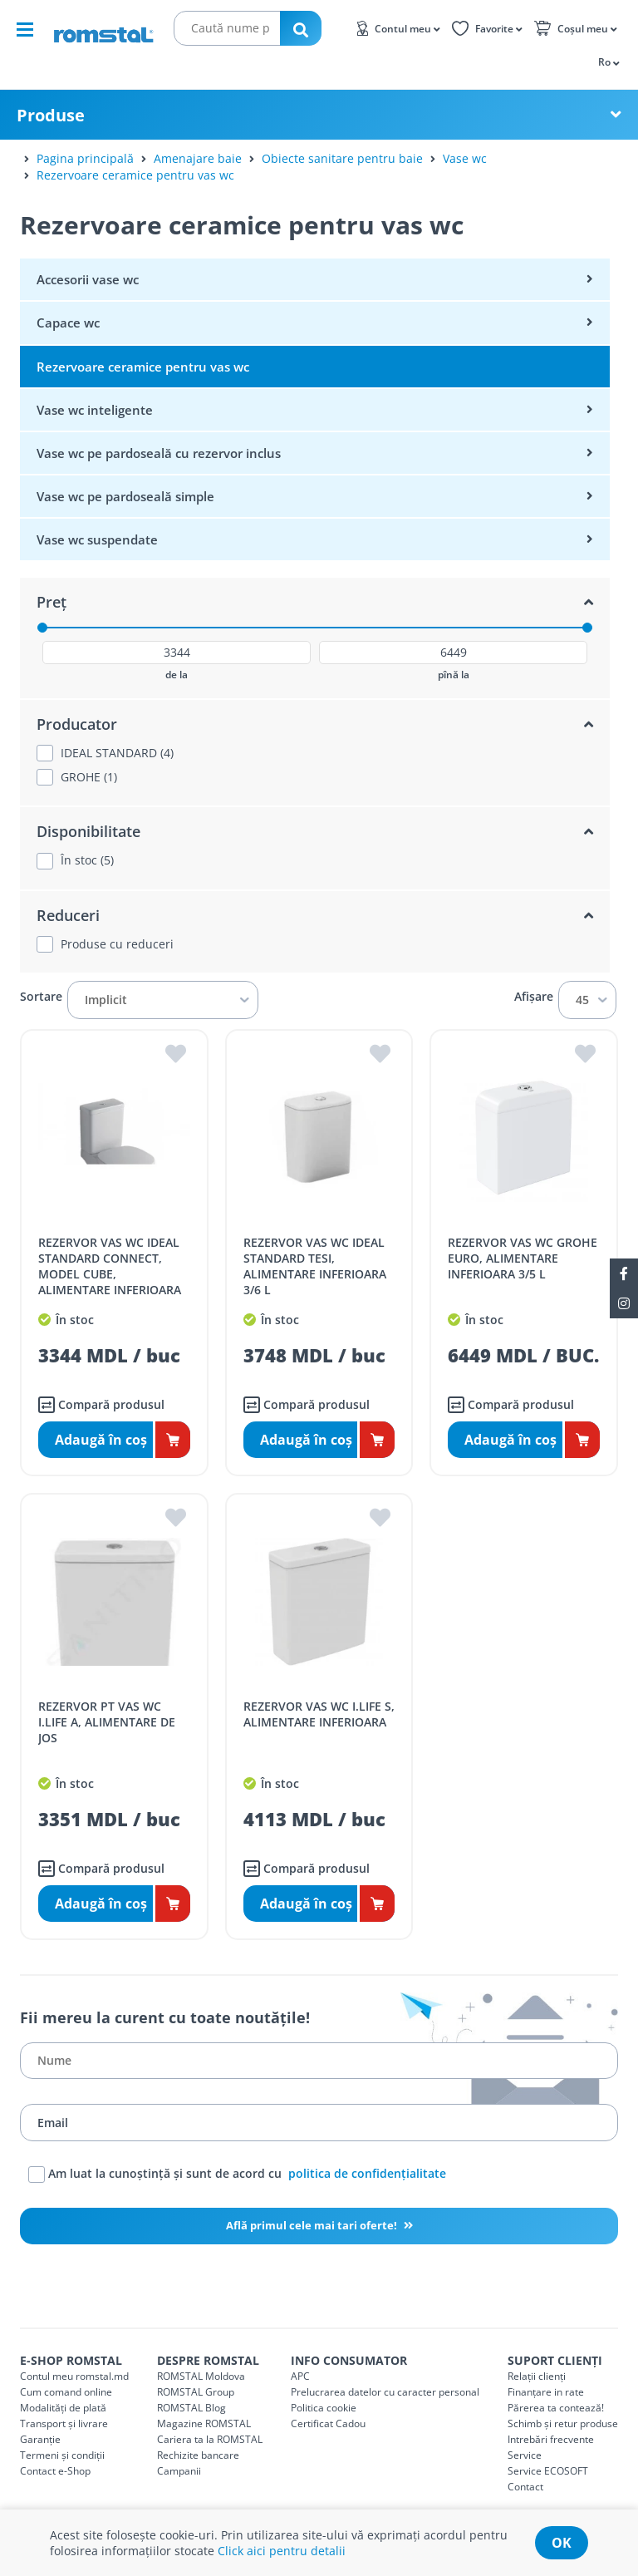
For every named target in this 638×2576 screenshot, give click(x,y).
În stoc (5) (87, 860)
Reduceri (68, 915)
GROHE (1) (89, 777)
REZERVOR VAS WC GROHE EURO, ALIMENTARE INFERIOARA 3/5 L (522, 1258)
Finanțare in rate (546, 2392)
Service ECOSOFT (548, 2471)
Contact (525, 2487)
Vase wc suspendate (97, 539)
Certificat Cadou (328, 2423)
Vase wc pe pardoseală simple (125, 496)
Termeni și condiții (62, 2455)
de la (176, 675)
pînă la (453, 675)
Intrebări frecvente (551, 2439)
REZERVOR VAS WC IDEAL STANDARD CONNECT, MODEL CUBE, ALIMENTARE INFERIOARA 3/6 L (109, 1273)
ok (562, 2543)
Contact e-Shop (55, 2471)
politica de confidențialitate (367, 2173)
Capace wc (68, 322)
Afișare (533, 996)
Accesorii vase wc (88, 279)
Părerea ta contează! (556, 2408)
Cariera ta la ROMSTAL (210, 2439)
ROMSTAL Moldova (201, 2376)
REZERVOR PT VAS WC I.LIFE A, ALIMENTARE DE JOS (106, 1722)
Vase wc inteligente (95, 409)
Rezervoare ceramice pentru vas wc (135, 175)
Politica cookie (323, 2408)
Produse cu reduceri (117, 944)
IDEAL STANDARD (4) (117, 753)
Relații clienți (537, 2376)
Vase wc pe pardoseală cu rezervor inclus (159, 453)
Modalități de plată (63, 2408)
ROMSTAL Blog (191, 2408)
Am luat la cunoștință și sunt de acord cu (237, 2174)
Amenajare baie (198, 158)
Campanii (179, 2471)
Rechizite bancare (198, 2455)
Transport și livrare (64, 2423)
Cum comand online (66, 2392)
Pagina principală (85, 158)
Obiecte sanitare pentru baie (342, 158)
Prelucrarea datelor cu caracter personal (385, 2392)
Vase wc (465, 158)
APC (300, 2376)
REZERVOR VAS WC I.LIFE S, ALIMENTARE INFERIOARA (319, 1714)
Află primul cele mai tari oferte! (313, 2225)
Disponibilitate (88, 831)
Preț (51, 602)
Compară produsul (101, 1404)
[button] (607, 61)
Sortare (41, 996)
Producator (77, 724)
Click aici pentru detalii (282, 2551)
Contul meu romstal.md (74, 2376)
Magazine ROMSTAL (204, 2423)
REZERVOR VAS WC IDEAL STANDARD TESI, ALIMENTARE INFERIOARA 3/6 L (314, 1266)
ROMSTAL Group (195, 2392)
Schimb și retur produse (563, 2423)
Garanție (40, 2439)
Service (525, 2455)
